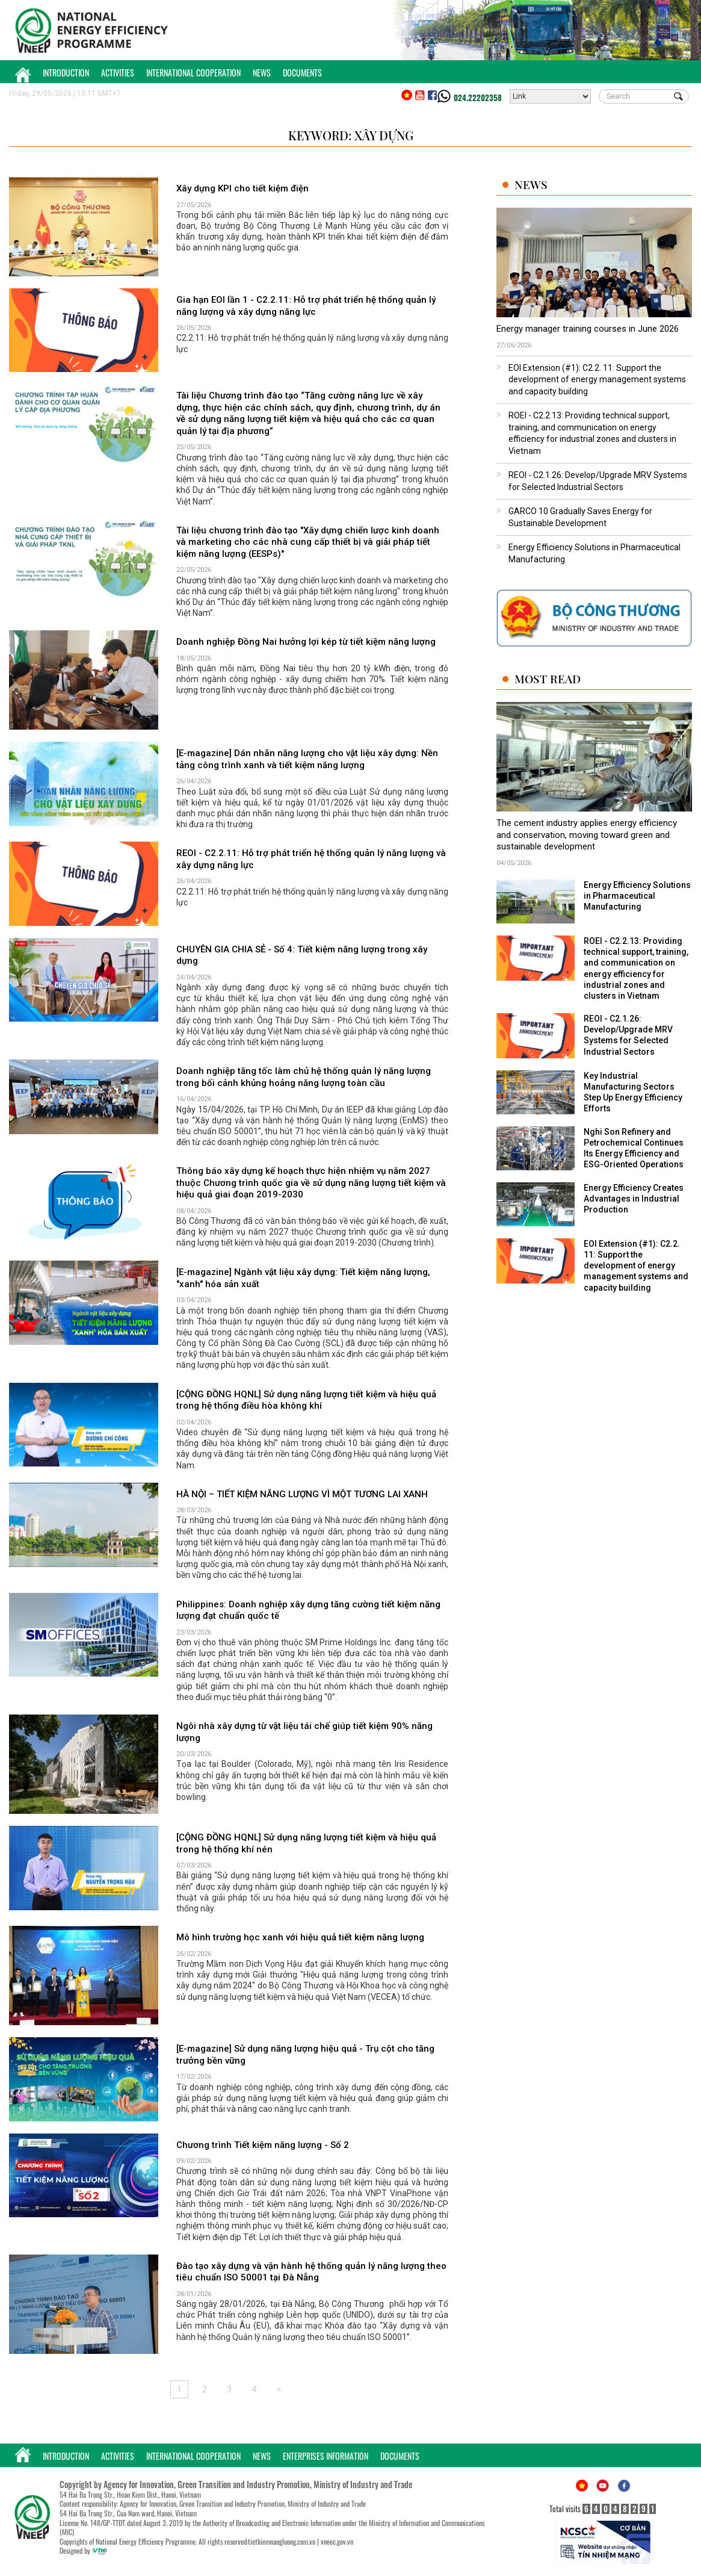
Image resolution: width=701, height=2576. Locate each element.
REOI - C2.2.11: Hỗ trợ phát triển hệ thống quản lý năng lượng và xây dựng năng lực (311, 859)
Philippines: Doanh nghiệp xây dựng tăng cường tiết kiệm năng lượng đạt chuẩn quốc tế (308, 1610)
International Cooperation (193, 72)
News (262, 72)
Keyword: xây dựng (350, 135)
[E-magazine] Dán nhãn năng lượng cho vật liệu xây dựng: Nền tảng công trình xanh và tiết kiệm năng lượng (307, 759)
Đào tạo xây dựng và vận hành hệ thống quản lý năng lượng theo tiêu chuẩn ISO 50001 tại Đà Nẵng (311, 2272)
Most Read (547, 678)
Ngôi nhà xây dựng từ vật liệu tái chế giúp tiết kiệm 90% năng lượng (304, 1732)
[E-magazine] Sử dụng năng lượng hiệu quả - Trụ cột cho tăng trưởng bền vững (305, 2054)
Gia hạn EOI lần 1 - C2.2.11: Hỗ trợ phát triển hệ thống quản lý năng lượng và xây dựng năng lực (306, 305)
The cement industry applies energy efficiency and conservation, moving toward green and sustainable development (586, 835)
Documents (302, 72)
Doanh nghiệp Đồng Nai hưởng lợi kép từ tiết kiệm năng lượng (306, 641)
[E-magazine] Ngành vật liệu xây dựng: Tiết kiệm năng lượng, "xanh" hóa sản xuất (303, 1278)
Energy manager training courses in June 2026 (587, 328)
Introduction (66, 72)
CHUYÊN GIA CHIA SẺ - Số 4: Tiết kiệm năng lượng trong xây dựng (301, 955)
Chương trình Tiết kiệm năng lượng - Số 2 (262, 2145)
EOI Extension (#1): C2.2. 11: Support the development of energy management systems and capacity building (597, 379)
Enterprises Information (325, 2456)
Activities (117, 72)
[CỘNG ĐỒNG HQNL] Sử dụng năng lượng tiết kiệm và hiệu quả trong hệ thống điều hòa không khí (306, 1400)
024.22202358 (478, 98)
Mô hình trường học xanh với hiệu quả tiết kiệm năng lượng (300, 1937)
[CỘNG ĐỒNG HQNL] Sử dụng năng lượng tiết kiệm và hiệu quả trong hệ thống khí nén (306, 1843)
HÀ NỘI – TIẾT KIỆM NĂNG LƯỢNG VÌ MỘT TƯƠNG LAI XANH (302, 1494)
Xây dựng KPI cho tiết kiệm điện (242, 188)
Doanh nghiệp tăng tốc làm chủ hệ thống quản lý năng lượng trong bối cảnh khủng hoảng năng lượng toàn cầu (303, 1077)
